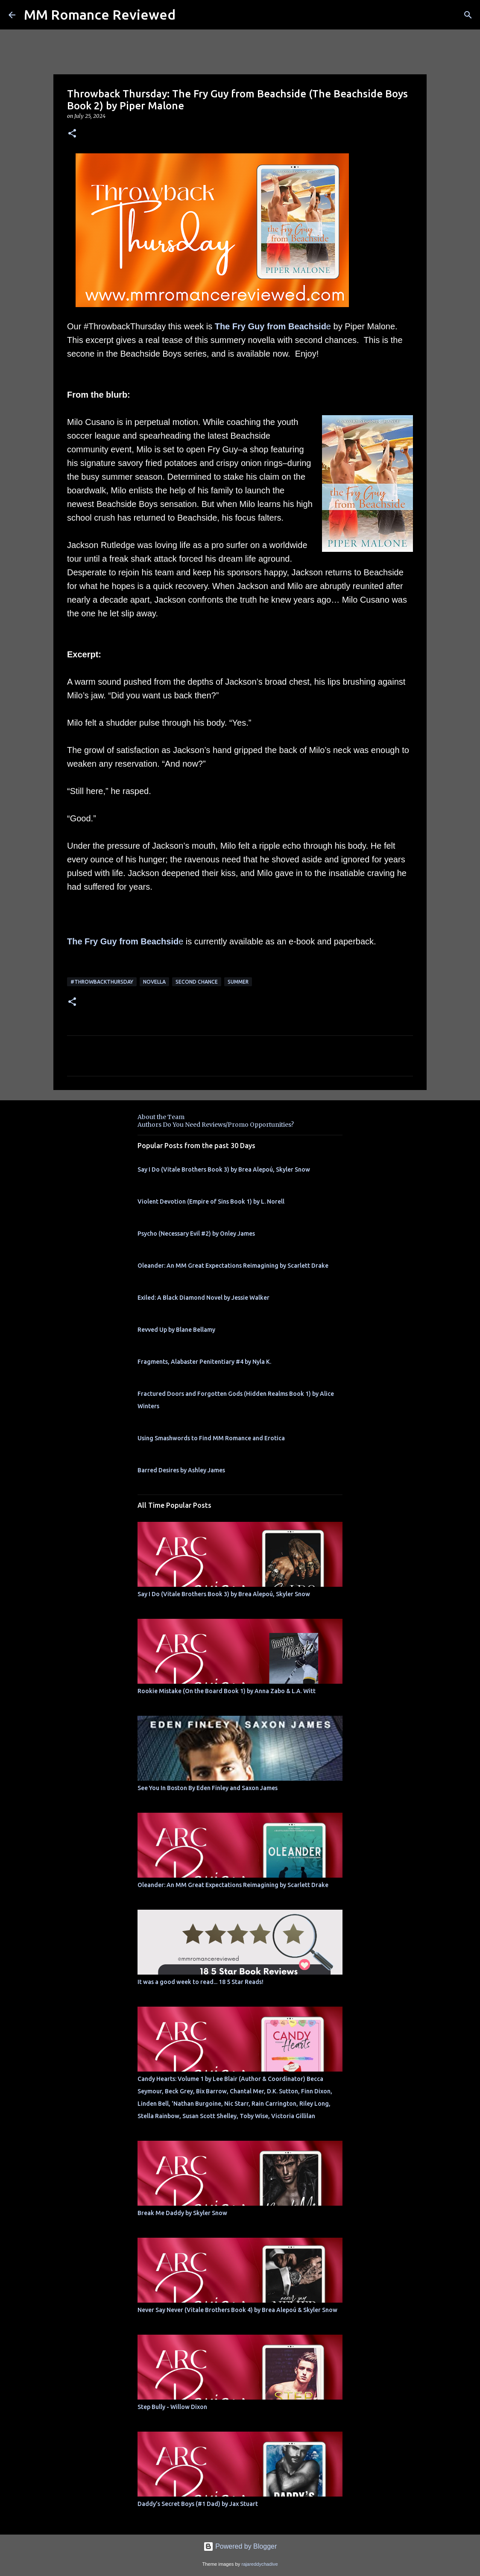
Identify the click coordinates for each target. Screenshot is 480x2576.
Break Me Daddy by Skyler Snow (182, 2213)
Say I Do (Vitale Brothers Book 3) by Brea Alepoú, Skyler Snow (224, 1169)
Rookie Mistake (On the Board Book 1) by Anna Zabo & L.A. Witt (227, 1691)
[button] (72, 134)
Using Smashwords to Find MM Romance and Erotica (211, 1438)
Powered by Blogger (240, 2546)
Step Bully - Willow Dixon (172, 2406)
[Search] (468, 15)
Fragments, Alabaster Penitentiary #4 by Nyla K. (204, 1361)
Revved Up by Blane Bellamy (176, 1329)
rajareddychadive (259, 2564)
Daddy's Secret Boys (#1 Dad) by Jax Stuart (198, 2503)
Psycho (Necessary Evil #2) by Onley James (196, 1233)
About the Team (161, 1117)
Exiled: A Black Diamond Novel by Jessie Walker (203, 1297)
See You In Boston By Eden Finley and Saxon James (208, 1788)
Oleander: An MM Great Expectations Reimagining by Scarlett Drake (233, 1265)
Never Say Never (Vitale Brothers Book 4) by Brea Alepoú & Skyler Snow (237, 2309)
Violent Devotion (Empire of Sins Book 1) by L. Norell (211, 1201)
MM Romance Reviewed (100, 14)
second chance (197, 982)
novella (154, 982)
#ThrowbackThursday (101, 982)
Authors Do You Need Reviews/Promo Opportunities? (216, 1124)
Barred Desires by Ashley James (181, 1470)
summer (238, 982)
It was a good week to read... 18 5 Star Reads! (200, 1981)
